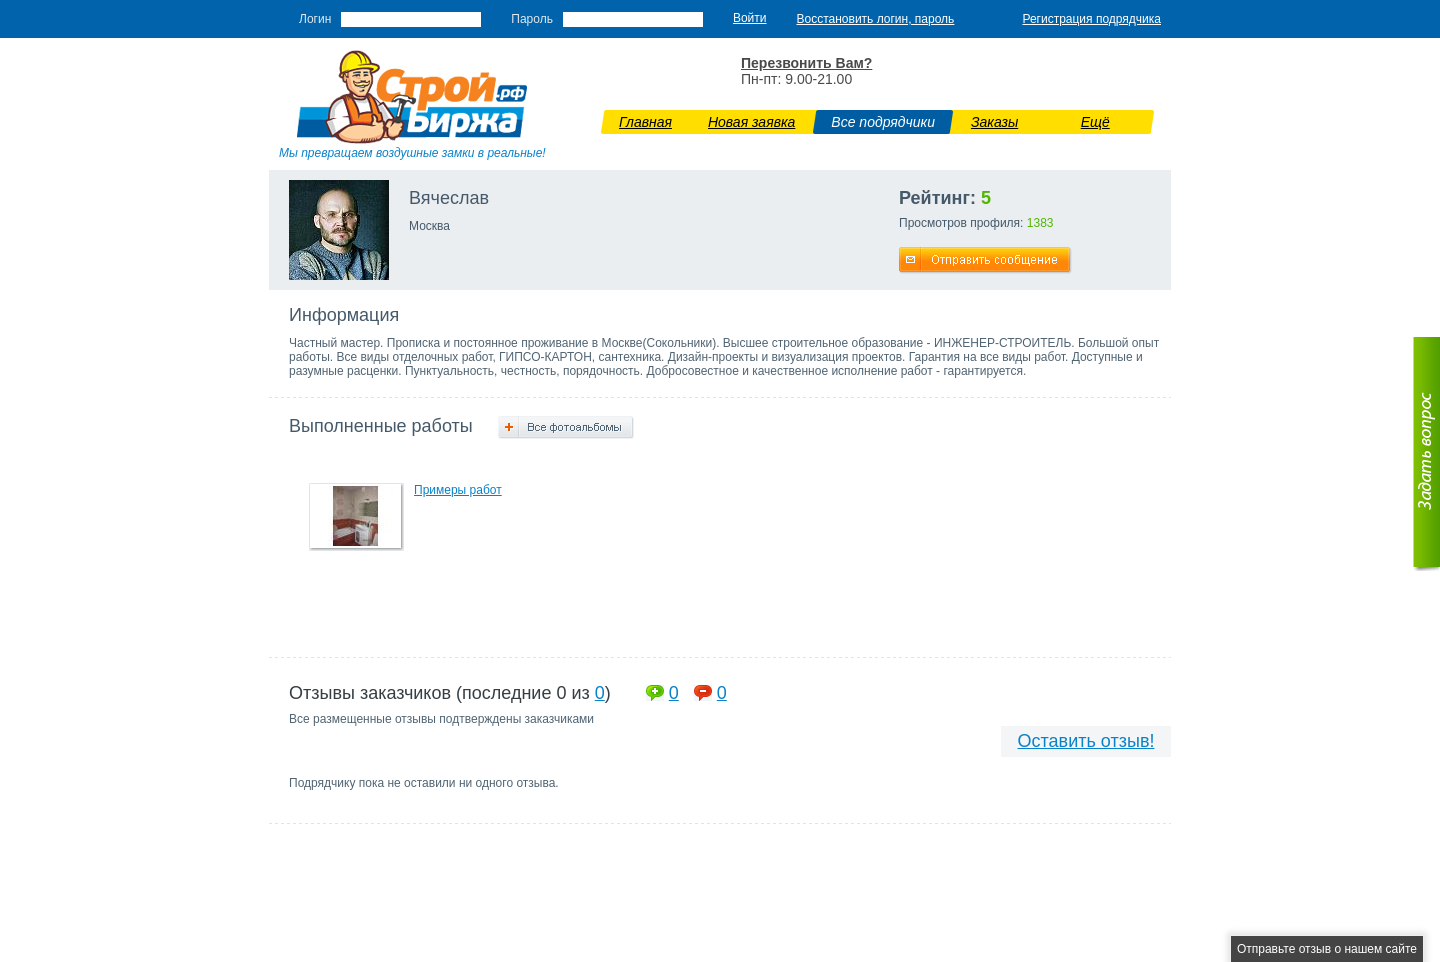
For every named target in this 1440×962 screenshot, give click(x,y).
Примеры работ (458, 490)
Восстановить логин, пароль (876, 19)
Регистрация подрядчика (1091, 19)
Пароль (532, 19)
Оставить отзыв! (1086, 741)
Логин (315, 19)
